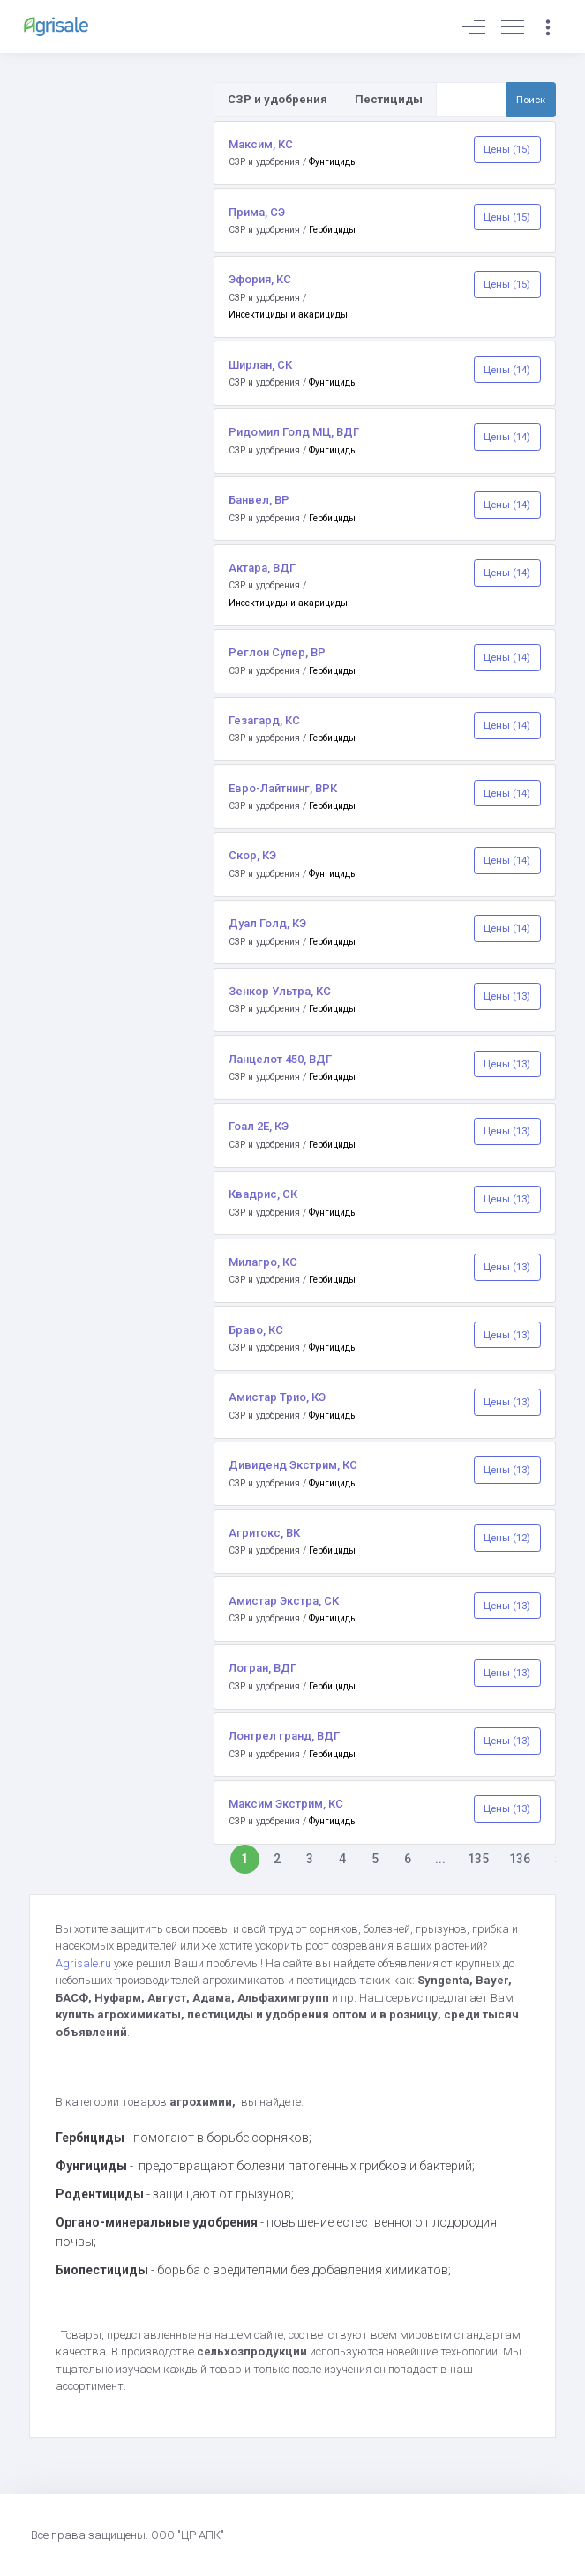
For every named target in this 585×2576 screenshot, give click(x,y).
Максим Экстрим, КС (286, 1803)
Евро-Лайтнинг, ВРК (283, 788)
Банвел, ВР (259, 499)
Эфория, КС (260, 279)
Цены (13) (507, 996)
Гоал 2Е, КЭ (259, 1126)
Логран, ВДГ (262, 1667)
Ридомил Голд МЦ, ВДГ (294, 431)
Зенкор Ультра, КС (280, 991)
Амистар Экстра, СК (284, 1600)
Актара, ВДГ (262, 567)
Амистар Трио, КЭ (277, 1397)
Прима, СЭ (257, 212)
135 (478, 1859)
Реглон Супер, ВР (277, 652)
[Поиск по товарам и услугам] (471, 99)
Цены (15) (507, 149)
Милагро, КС (263, 1262)
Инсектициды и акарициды (288, 314)
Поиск (530, 100)
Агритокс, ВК (264, 1532)
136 (519, 1859)
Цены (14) (507, 369)
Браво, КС (256, 1330)
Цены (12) (507, 1537)
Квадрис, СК (263, 1194)
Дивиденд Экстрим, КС (293, 1464)
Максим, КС (261, 144)
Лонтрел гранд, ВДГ (284, 1735)
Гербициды (332, 230)
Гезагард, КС (264, 720)
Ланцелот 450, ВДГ (280, 1059)
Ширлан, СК (260, 364)
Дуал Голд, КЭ (267, 923)
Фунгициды (333, 162)
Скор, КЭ (252, 855)
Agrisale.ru (85, 1963)
